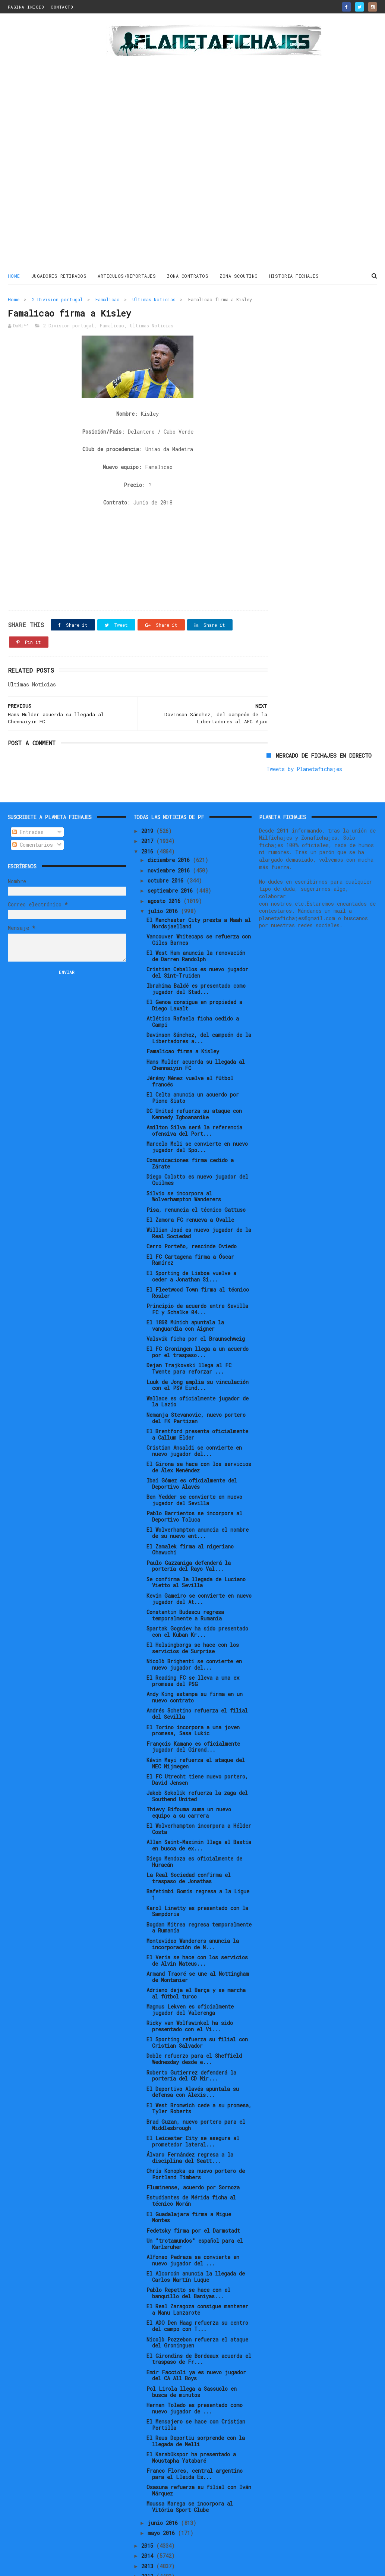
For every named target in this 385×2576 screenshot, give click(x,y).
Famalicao (107, 299)
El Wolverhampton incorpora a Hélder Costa (198, 1786)
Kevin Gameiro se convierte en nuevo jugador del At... (199, 1556)
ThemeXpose (51, 2566)
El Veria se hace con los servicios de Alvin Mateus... (197, 1918)
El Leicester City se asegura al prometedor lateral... (192, 2098)
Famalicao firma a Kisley (182, 1008)
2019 (148, 788)
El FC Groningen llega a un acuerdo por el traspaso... (197, 1309)
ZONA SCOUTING (239, 276)
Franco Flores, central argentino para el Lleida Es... (194, 2431)
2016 (148, 808)
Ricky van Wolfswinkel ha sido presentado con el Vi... (189, 1983)
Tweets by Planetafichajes (304, 315)
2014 (148, 2513)
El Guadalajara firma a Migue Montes (188, 2174)
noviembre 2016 (170, 827)
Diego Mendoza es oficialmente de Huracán (194, 1819)
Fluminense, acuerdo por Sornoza (193, 2144)
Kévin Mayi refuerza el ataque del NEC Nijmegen (195, 1720)
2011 (148, 2543)
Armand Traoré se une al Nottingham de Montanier (197, 1934)
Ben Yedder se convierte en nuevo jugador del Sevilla (194, 1457)
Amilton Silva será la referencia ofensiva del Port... (194, 1088)
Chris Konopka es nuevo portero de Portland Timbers (195, 2131)
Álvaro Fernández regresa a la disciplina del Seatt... (189, 2115)
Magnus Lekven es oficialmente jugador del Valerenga (190, 1967)
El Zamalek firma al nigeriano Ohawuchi (190, 1506)
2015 (148, 2503)
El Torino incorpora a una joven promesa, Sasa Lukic (193, 1687)
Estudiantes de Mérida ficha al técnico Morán (191, 2158)
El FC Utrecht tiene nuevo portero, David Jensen (197, 1737)
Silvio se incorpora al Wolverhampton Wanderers (183, 1153)
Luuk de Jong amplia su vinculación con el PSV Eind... (197, 1342)
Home (14, 276)
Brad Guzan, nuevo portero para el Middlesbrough (195, 2082)
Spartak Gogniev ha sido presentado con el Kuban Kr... (197, 1589)
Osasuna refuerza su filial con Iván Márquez (198, 2447)
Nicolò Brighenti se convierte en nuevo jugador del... (194, 1622)
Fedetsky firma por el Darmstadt (193, 2187)
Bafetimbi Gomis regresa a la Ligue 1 (197, 1852)
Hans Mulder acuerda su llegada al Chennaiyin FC (195, 1022)
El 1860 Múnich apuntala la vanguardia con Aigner (185, 1283)
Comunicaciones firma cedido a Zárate (190, 1120)
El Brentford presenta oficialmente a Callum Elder (197, 1392)
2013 (148, 2523)
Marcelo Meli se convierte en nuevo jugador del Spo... (197, 1104)
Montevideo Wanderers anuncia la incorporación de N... (192, 1901)
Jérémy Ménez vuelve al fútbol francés (189, 1038)
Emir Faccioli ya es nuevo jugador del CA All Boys (196, 2332)
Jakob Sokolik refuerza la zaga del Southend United (197, 1753)
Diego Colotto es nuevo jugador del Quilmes (197, 1137)
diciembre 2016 (170, 817)
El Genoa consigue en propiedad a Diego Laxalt (194, 962)
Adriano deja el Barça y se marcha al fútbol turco (196, 1950)
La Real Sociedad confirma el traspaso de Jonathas (188, 1835)
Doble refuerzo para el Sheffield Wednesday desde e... (194, 2016)
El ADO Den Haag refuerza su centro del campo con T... (197, 2283)
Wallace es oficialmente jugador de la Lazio (197, 1358)
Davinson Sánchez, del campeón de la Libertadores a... (198, 995)
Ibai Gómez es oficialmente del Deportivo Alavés (191, 1441)
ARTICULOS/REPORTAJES (127, 276)
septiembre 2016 (172, 848)
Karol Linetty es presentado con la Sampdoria (197, 1868)
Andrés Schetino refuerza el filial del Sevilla (197, 1671)
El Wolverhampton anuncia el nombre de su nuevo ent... (197, 1490)
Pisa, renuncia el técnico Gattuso (196, 1166)
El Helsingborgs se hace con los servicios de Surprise (192, 1605)
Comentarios (32, 802)
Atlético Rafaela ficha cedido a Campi (192, 979)
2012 (148, 2533)
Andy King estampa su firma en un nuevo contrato (194, 1654)
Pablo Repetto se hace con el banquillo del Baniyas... (188, 2250)
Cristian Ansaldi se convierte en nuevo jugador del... (194, 1408)
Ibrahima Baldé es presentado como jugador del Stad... (196, 946)
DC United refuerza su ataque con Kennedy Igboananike (194, 1071)
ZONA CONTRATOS (187, 276)
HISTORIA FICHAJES (294, 276)
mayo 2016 (163, 2490)
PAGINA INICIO (26, 7)
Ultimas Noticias (154, 299)
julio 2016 (164, 868)
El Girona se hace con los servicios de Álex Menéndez (198, 1424)
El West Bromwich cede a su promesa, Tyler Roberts (199, 2065)
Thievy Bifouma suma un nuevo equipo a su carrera (188, 1770)
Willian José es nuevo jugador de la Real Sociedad (198, 1190)
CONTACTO (62, 7)
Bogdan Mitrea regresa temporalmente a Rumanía (199, 1884)
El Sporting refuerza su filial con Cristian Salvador (197, 2000)
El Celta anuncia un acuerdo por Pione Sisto (192, 1055)
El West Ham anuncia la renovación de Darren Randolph (195, 913)
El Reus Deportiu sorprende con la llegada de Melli (195, 2398)
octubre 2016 (167, 838)
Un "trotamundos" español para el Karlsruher (194, 2201)
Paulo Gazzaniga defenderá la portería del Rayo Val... (188, 1523)
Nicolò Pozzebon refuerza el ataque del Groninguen (197, 2299)
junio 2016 (164, 2480)
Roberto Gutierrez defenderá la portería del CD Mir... (191, 2032)
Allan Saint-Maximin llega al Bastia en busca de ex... (198, 1802)
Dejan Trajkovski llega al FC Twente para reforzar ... (188, 1326)
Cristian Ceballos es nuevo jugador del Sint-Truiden (197, 930)
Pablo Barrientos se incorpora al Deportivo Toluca (194, 1474)
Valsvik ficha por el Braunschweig (195, 1296)
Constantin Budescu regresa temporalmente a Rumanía (185, 1572)
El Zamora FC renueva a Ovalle (190, 1177)
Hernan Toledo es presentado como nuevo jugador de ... (194, 2365)
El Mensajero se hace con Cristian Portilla (195, 2382)
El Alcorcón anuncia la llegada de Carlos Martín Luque (195, 2234)
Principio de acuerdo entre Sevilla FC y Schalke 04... (197, 1266)
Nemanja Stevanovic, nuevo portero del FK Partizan (196, 1375)
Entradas (28, 789)
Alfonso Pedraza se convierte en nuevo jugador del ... (192, 2217)
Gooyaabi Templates (138, 2566)
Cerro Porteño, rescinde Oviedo (191, 1203)
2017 (148, 798)
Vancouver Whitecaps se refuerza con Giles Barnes (198, 897)
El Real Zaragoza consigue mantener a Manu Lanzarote (197, 2267)
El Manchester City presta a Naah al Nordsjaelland (198, 880)
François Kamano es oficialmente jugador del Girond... (193, 1704)
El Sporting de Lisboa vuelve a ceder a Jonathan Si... (191, 1233)
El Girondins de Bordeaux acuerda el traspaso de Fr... (198, 2316)
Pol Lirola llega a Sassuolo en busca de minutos (191, 2349)
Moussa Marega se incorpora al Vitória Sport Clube (189, 2464)
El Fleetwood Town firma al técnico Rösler (197, 1250)
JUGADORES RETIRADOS (59, 276)
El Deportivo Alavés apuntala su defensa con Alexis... (192, 2049)
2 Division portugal (57, 299)
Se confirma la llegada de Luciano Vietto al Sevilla (196, 1539)
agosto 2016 (165, 858)
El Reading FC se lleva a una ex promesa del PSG (192, 1638)
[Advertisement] (52, 143)
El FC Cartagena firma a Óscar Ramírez (190, 1217)
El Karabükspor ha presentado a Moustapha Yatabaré (191, 2415)
